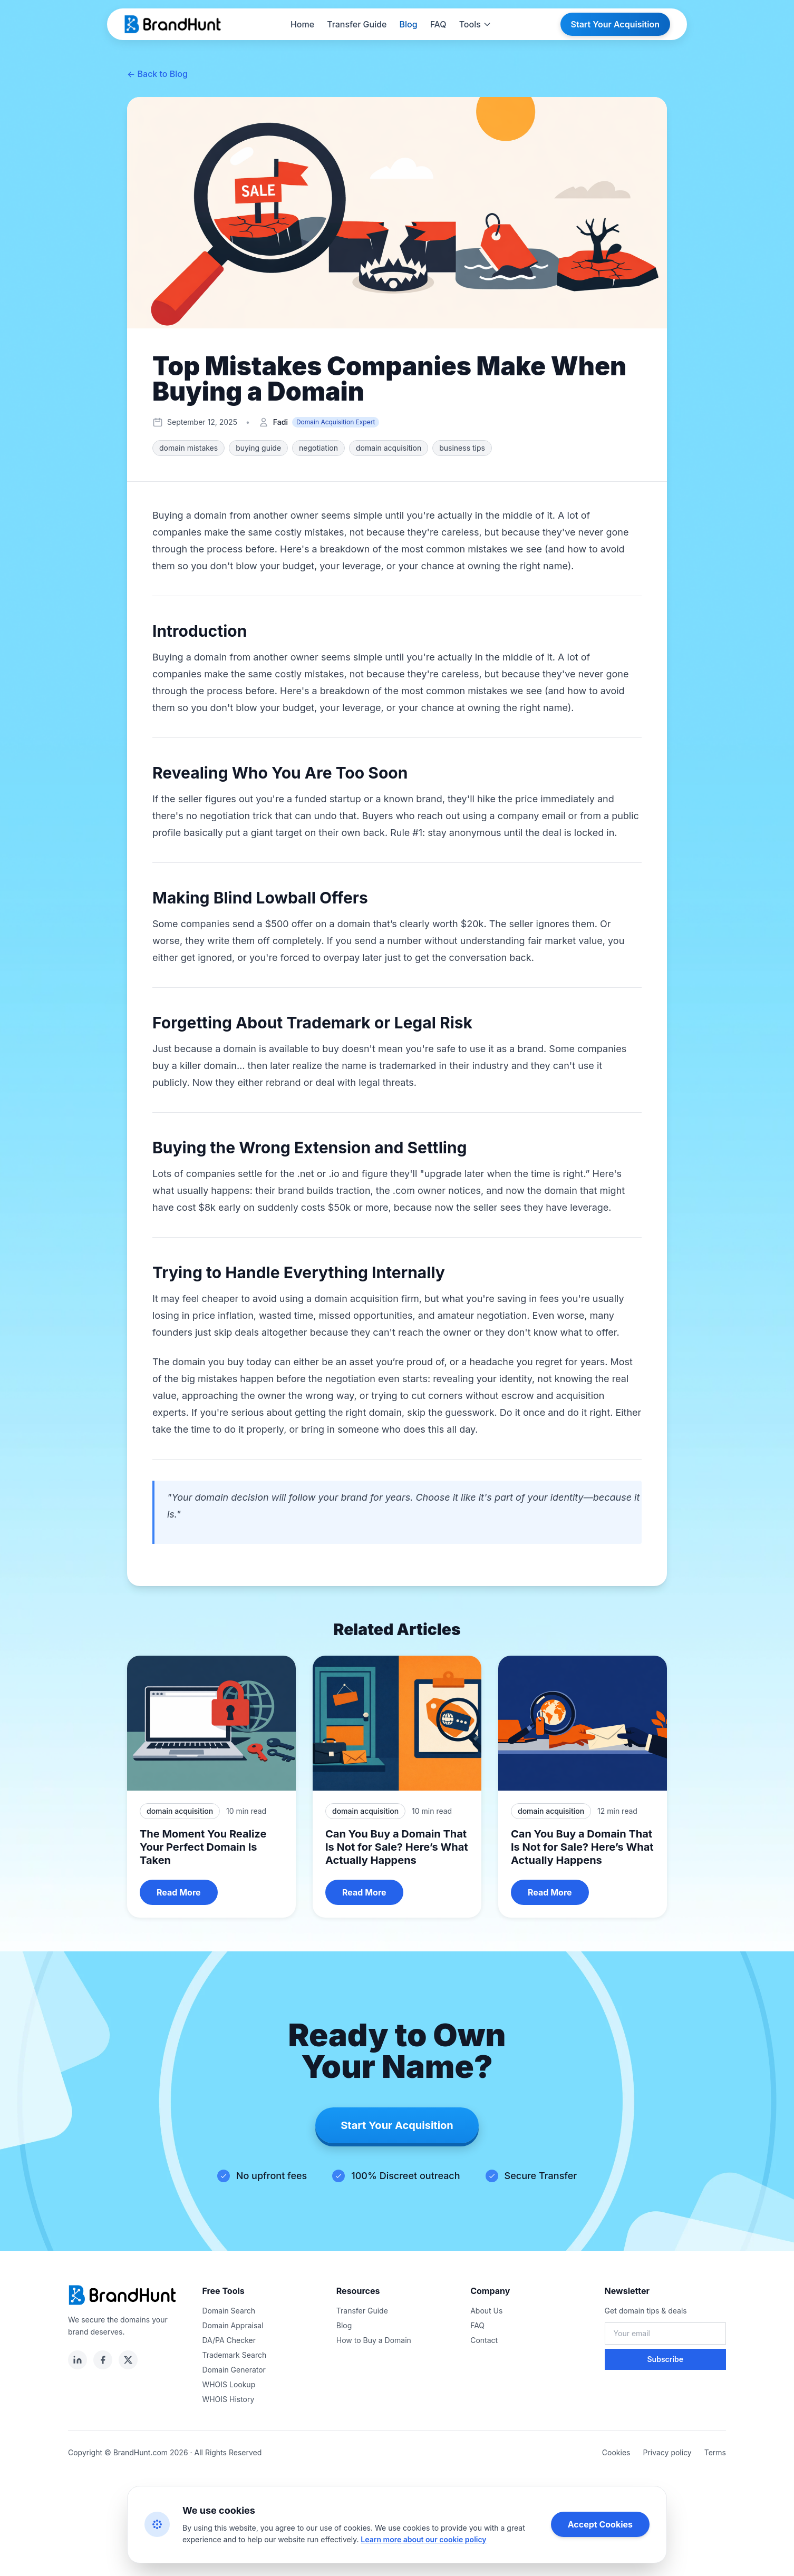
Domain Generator (234, 2369)
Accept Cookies (600, 2524)
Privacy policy (667, 2452)
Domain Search (228, 2310)
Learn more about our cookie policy (423, 2539)
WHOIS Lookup (228, 2384)
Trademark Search (234, 2354)
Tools (475, 24)
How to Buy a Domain (373, 2340)
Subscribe (665, 2359)
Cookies (616, 2452)
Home (302, 24)
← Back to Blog (157, 74)
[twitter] (128, 2359)
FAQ (438, 24)
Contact (484, 2340)
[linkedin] (77, 2359)
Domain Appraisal (232, 2325)
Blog (409, 24)
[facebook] (102, 2359)
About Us (486, 2310)
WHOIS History (228, 2399)
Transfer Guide (356, 24)
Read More (179, 1892)
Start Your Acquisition (615, 24)
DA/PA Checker (229, 2340)
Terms (715, 2452)
